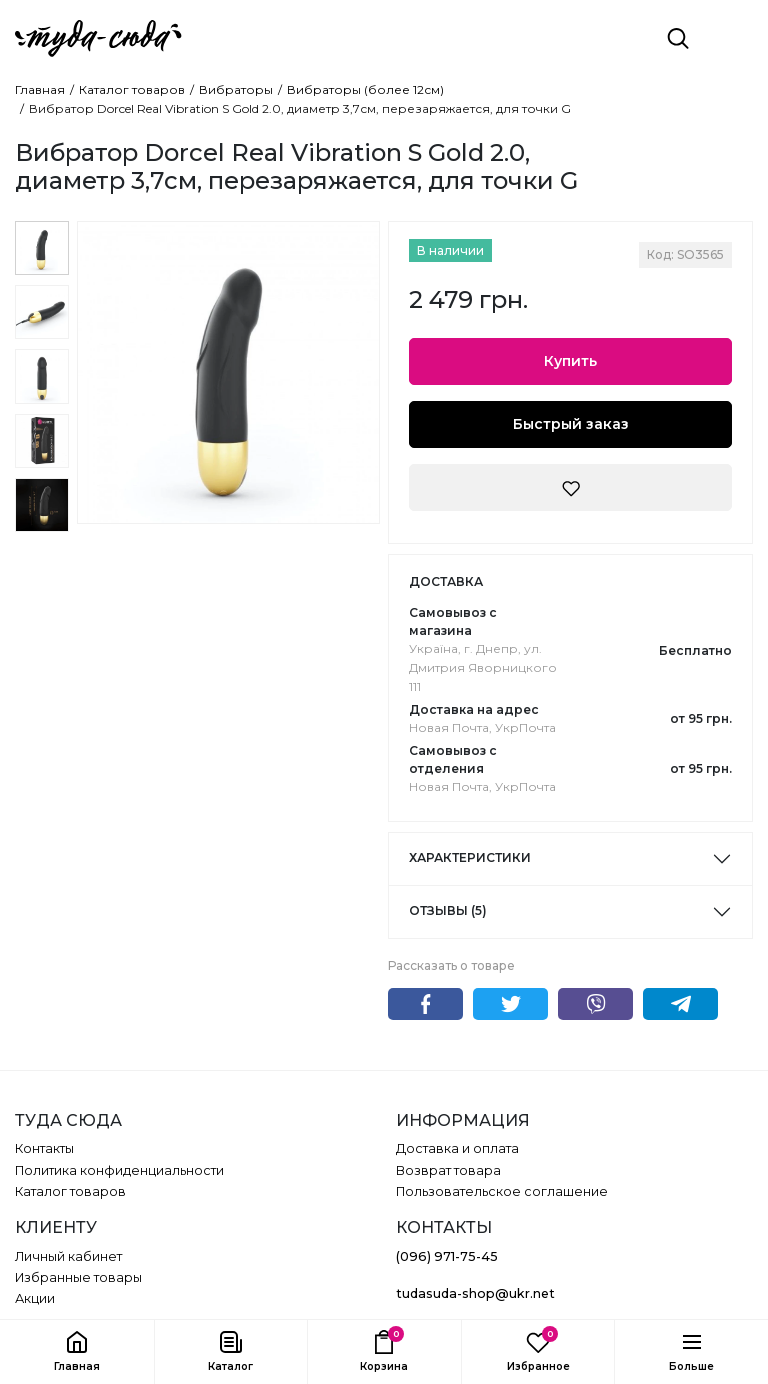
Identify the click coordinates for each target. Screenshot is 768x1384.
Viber (595, 1004)
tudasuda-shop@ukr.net (475, 1293)
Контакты (44, 1148)
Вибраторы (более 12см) (365, 90)
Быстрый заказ (571, 424)
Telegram (680, 1004)
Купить (570, 361)
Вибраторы (236, 90)
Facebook (425, 1004)
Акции (35, 1298)
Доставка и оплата (457, 1148)
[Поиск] (678, 38)
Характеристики (470, 857)
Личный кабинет (68, 1256)
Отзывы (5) (448, 910)
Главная (40, 90)
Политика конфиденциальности (119, 1170)
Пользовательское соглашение (502, 1191)
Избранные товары (78, 1277)
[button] (231, 1352)
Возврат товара (448, 1170)
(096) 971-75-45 (447, 1256)
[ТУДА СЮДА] (98, 38)
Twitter (510, 1004)
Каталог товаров (132, 90)
